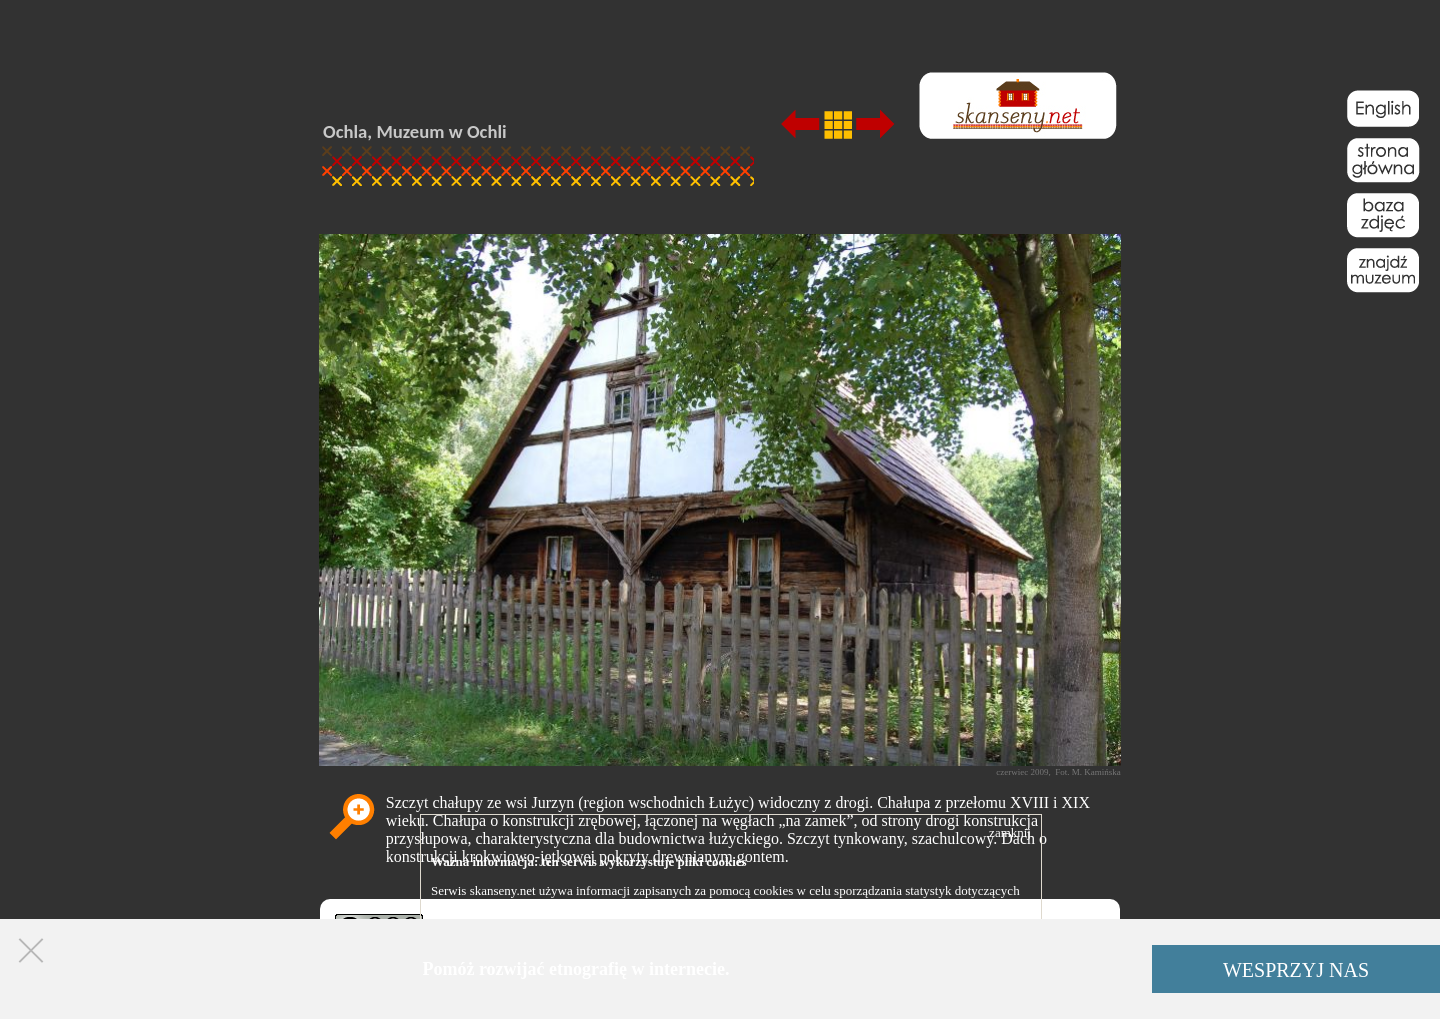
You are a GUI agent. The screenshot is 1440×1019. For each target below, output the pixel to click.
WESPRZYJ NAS (1296, 970)
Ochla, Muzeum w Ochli (415, 131)
